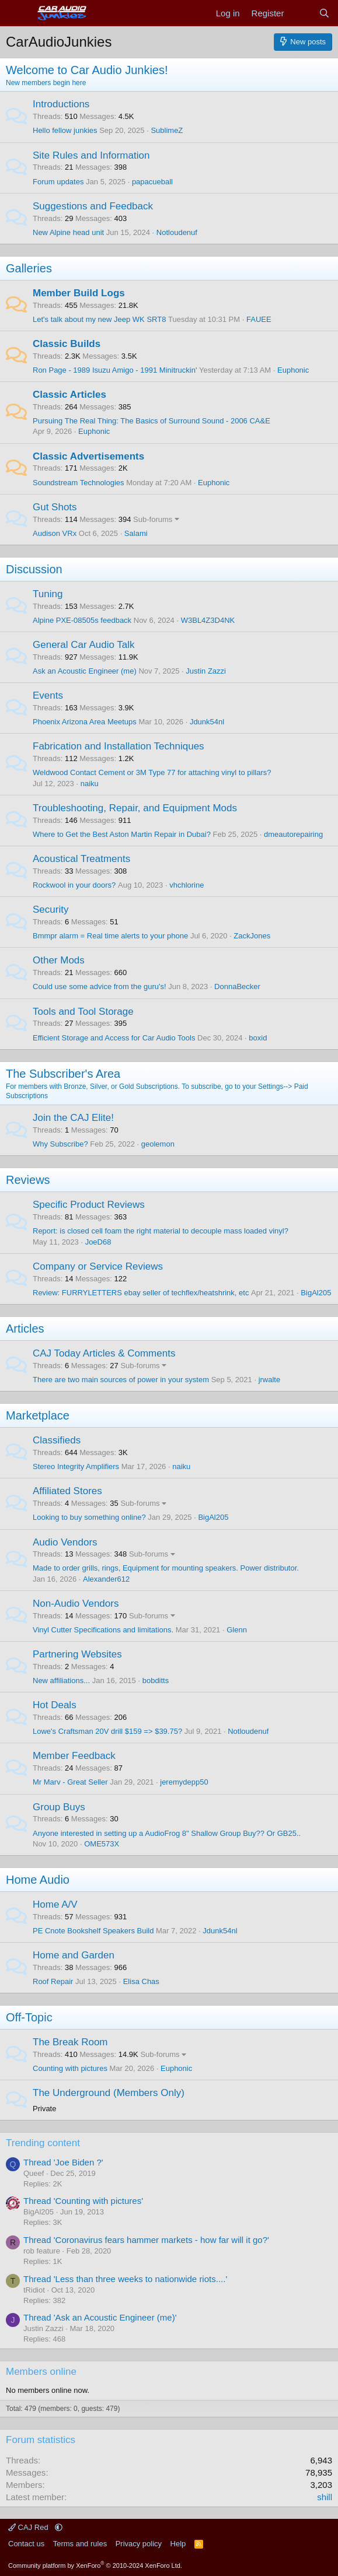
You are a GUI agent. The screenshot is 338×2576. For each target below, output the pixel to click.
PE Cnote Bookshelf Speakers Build (93, 1930)
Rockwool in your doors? (74, 885)
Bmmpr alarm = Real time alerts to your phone (110, 935)
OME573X (101, 1843)
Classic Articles (69, 394)
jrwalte (270, 1379)
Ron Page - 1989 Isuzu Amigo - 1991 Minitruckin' (115, 370)
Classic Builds (66, 343)
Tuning (47, 594)
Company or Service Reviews (98, 1266)
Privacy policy (139, 2543)
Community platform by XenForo (95, 2565)
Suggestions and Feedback (93, 206)
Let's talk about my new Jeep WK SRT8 (99, 319)
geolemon (158, 1144)
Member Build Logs (79, 293)
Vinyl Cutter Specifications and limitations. (103, 1629)
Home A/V (55, 1904)
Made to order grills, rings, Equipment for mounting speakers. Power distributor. (166, 1568)
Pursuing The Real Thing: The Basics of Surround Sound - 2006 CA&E (151, 420)
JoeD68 (98, 1242)
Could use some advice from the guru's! (99, 986)
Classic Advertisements (88, 456)
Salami (136, 533)
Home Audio (37, 1879)
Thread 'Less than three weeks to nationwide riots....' (125, 2279)
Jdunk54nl (207, 721)
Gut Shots (55, 507)
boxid (258, 1037)
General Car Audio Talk (84, 644)
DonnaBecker (237, 986)
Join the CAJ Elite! (73, 1117)
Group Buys (59, 1807)
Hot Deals (54, 1705)
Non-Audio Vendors (76, 1603)
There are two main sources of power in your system (121, 1379)
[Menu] (16, 13)
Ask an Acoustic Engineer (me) (85, 671)
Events (48, 695)
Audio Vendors (65, 1542)
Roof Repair (53, 1981)
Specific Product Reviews (89, 1204)
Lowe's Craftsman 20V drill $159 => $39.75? (107, 1731)
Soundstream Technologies (78, 482)
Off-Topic (29, 2017)
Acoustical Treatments (81, 858)
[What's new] (301, 13)
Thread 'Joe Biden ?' (63, 2162)
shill (324, 2497)
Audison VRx (54, 533)
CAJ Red (29, 2527)
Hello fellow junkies (65, 130)
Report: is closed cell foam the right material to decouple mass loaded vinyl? (160, 1230)
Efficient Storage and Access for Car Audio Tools (114, 1037)
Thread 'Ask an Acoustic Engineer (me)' (100, 2317)
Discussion (34, 569)
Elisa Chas (141, 1981)
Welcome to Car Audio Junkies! (87, 70)
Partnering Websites (77, 1654)
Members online (41, 2371)
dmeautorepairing (293, 834)
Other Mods (59, 960)
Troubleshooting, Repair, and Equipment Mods (135, 808)
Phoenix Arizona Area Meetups (85, 721)
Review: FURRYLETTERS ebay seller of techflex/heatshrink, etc (141, 1292)
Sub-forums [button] (152, 519)
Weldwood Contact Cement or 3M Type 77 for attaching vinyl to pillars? (152, 772)
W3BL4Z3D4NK (208, 620)
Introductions (61, 104)
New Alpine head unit (68, 232)
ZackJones (252, 935)
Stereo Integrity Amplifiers (76, 1466)
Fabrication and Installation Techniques (118, 746)
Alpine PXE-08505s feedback (82, 620)
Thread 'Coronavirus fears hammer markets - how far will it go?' (146, 2240)
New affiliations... (61, 1680)
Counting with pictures (70, 2068)
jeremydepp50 (184, 1782)
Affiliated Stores (67, 1490)
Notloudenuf (176, 232)
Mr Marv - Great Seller (70, 1782)
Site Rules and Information (91, 155)
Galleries (29, 268)
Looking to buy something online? (89, 1517)
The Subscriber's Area (63, 1073)
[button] (59, 2527)
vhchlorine (186, 885)
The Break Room (70, 2042)
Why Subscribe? (60, 1144)
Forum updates (58, 181)
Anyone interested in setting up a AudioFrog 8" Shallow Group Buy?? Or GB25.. (167, 1833)
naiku (90, 783)
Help (178, 2543)
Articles (25, 1328)
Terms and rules (80, 2543)
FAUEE (258, 319)
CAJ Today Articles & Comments (104, 1353)
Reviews (28, 1179)
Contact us (26, 2543)
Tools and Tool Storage (83, 1011)
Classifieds (57, 1440)
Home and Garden (73, 1955)
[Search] (324, 13)
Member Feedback (74, 1755)
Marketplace (37, 1415)
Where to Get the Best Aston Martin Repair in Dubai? (122, 834)
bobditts (155, 1680)
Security (50, 909)
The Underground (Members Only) (108, 2092)
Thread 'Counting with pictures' (83, 2201)
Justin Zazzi (206, 671)
